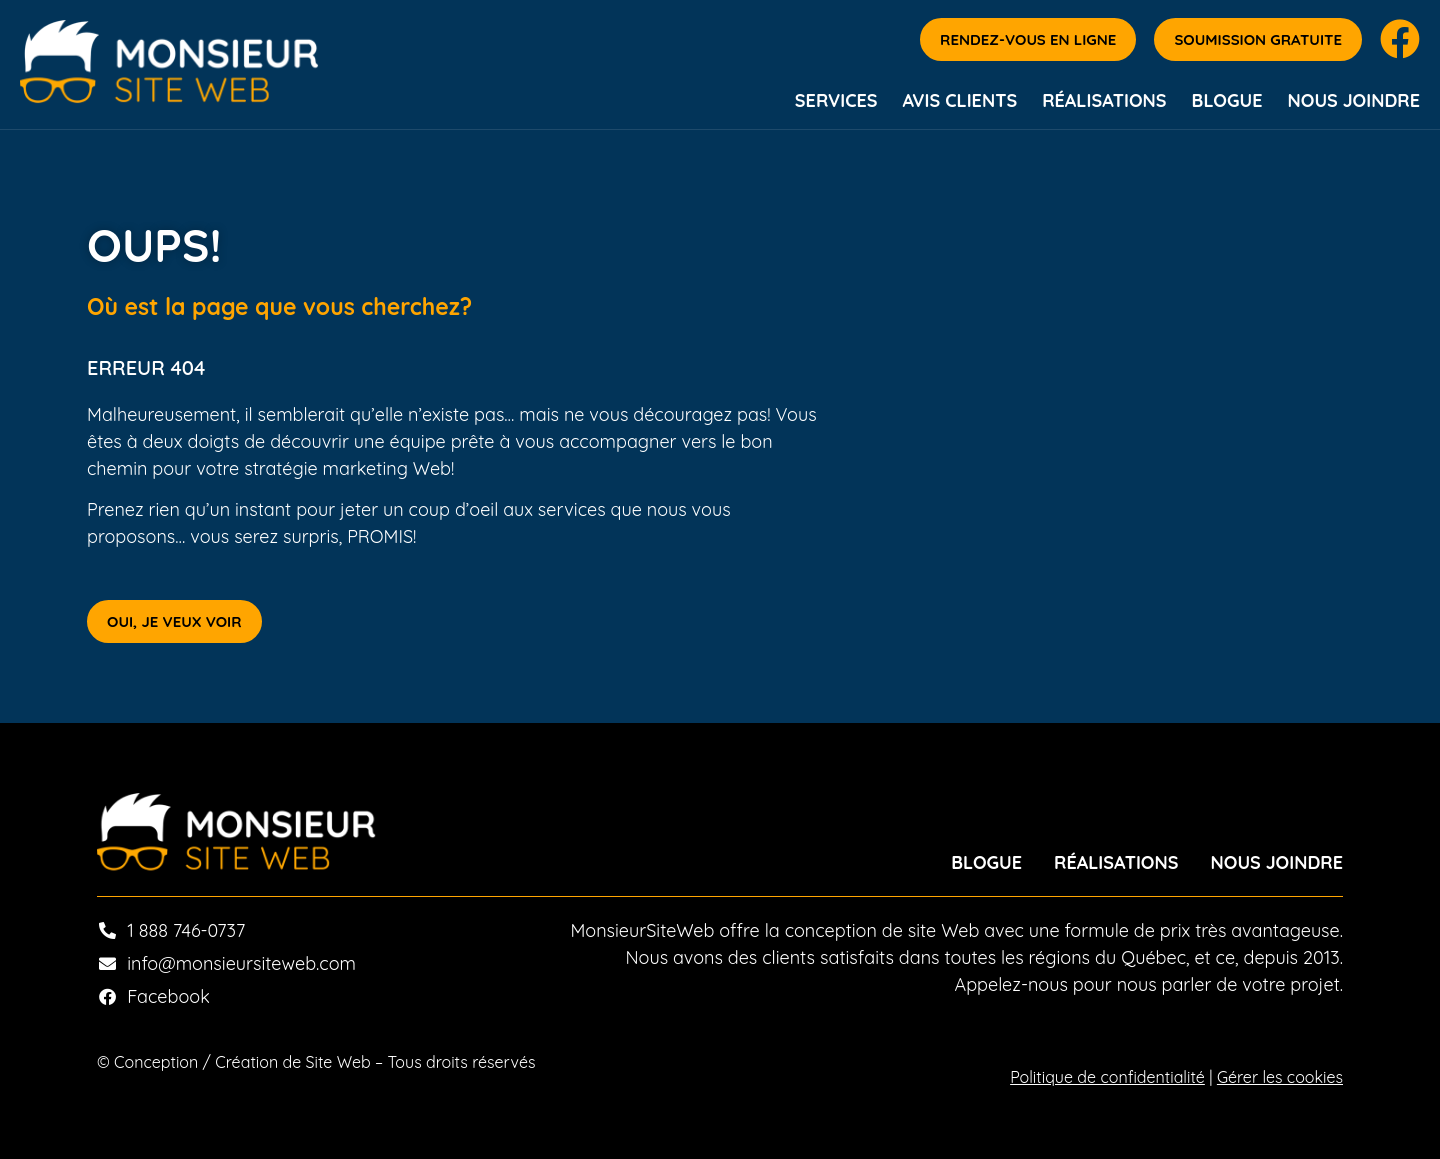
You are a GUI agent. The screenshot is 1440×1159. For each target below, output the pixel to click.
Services (836, 100)
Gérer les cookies (1280, 1077)
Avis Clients (959, 100)
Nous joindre (1354, 100)
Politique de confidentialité (1107, 1077)
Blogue (1227, 100)
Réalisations (1104, 100)
